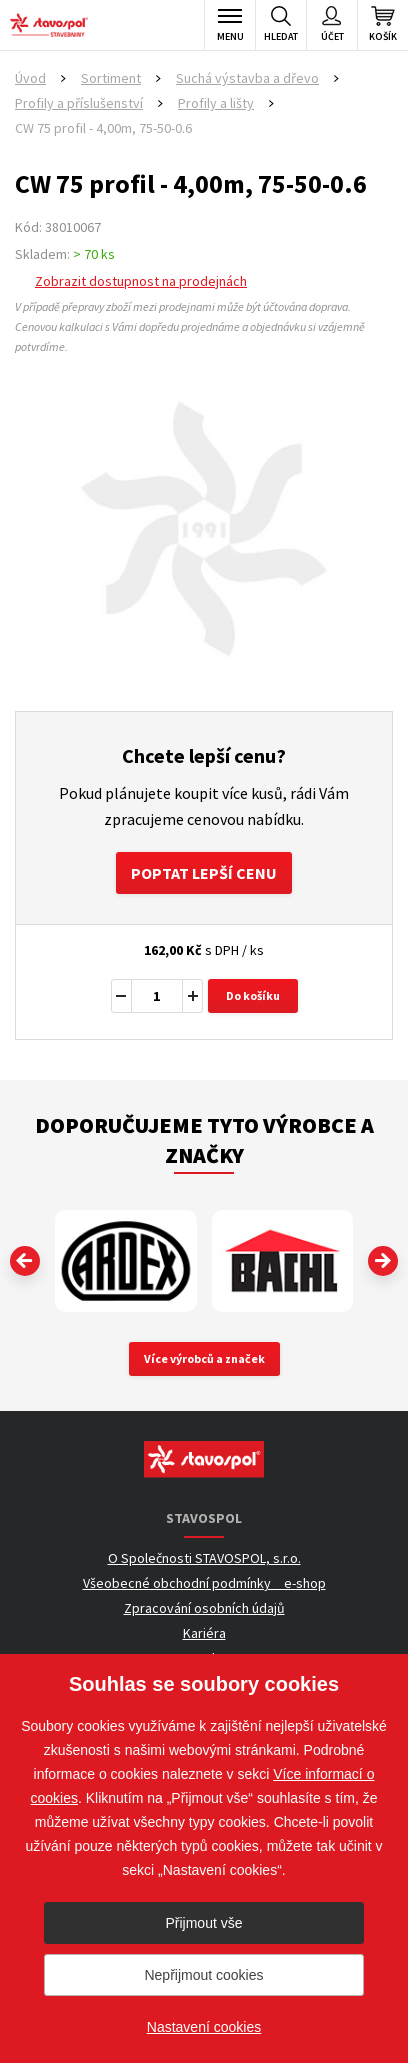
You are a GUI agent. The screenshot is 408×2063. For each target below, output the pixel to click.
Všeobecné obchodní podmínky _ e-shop (204, 1583)
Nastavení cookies (204, 2027)
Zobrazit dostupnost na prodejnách (141, 281)
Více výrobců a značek (204, 1358)
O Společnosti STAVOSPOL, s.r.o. (204, 1558)
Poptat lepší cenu (204, 873)
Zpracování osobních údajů (204, 1608)
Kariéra (204, 1633)
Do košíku (253, 995)
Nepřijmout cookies (203, 1975)
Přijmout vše (203, 1923)
